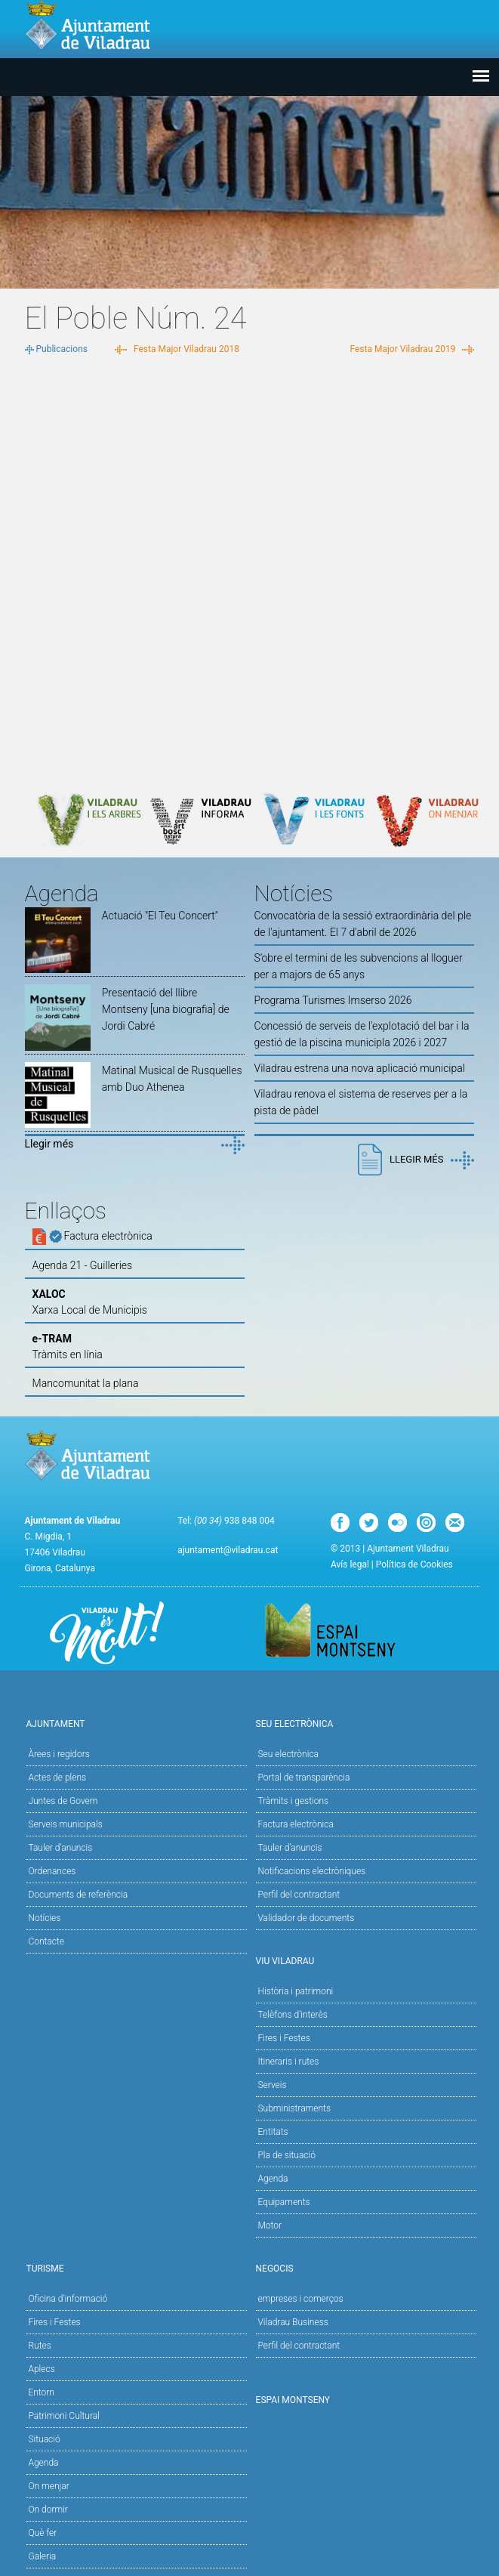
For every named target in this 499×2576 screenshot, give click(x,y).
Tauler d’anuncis (289, 1847)
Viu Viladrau (364, 1960)
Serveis (271, 2085)
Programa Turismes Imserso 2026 (333, 1000)
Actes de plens (57, 1777)
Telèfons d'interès (292, 2014)
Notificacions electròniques (311, 1871)
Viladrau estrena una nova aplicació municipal (359, 1068)
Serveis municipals (65, 1824)
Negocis (364, 2267)
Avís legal (350, 1564)
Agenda (272, 2178)
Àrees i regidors (58, 1754)
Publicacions (62, 349)
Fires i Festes (283, 2038)
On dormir (47, 2509)
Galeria (42, 2556)
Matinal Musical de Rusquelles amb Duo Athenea (172, 1078)
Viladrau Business (292, 2322)
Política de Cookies (414, 1564)
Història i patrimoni (295, 1991)
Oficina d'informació (67, 2298)
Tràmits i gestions (292, 1801)
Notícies (44, 1918)
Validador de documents (305, 1918)
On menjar (48, 2486)
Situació (44, 2439)
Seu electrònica (288, 1754)
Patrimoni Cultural (63, 2416)
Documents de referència (78, 1894)
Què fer (42, 2533)
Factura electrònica (295, 1824)
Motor (269, 2225)
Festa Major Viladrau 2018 (186, 349)
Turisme (135, 2267)
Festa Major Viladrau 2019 (402, 349)
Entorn (41, 2392)
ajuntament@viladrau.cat (227, 1550)
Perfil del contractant (298, 1894)
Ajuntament (135, 1722)
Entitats (272, 2132)
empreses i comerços (300, 2298)
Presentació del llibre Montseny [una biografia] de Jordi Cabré (165, 1009)
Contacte (46, 1941)
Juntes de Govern (62, 1801)
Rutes (39, 2345)
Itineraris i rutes (288, 2061)
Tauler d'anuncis (60, 1847)
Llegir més (49, 1144)
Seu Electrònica (364, 1722)
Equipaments (283, 2202)
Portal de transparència (303, 1777)
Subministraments (294, 2108)
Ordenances (51, 1871)
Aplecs (41, 2369)
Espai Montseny (293, 2400)
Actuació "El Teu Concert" (160, 916)
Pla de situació (286, 2155)
